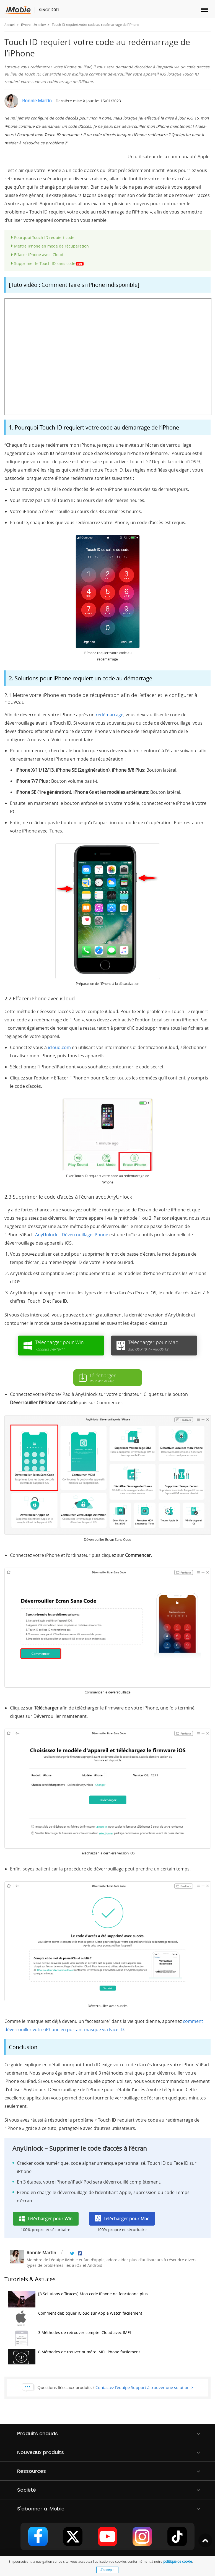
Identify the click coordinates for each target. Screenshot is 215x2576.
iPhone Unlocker (33, 24)
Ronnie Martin (37, 101)
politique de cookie (177, 2561)
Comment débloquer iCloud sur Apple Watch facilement (75, 2318)
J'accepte (107, 2570)
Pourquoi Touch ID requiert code (44, 237)
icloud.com (59, 1047)
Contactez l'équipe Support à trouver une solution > (144, 2387)
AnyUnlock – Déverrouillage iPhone (71, 1235)
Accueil (9, 24)
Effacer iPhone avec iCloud (38, 254)
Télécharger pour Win (49, 2219)
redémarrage (109, 715)
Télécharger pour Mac (126, 2219)
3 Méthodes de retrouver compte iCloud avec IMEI (69, 2338)
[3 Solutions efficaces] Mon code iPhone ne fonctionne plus (78, 2299)
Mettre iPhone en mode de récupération (51, 246)
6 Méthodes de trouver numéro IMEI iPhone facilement (74, 2357)
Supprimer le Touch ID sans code (49, 263)
